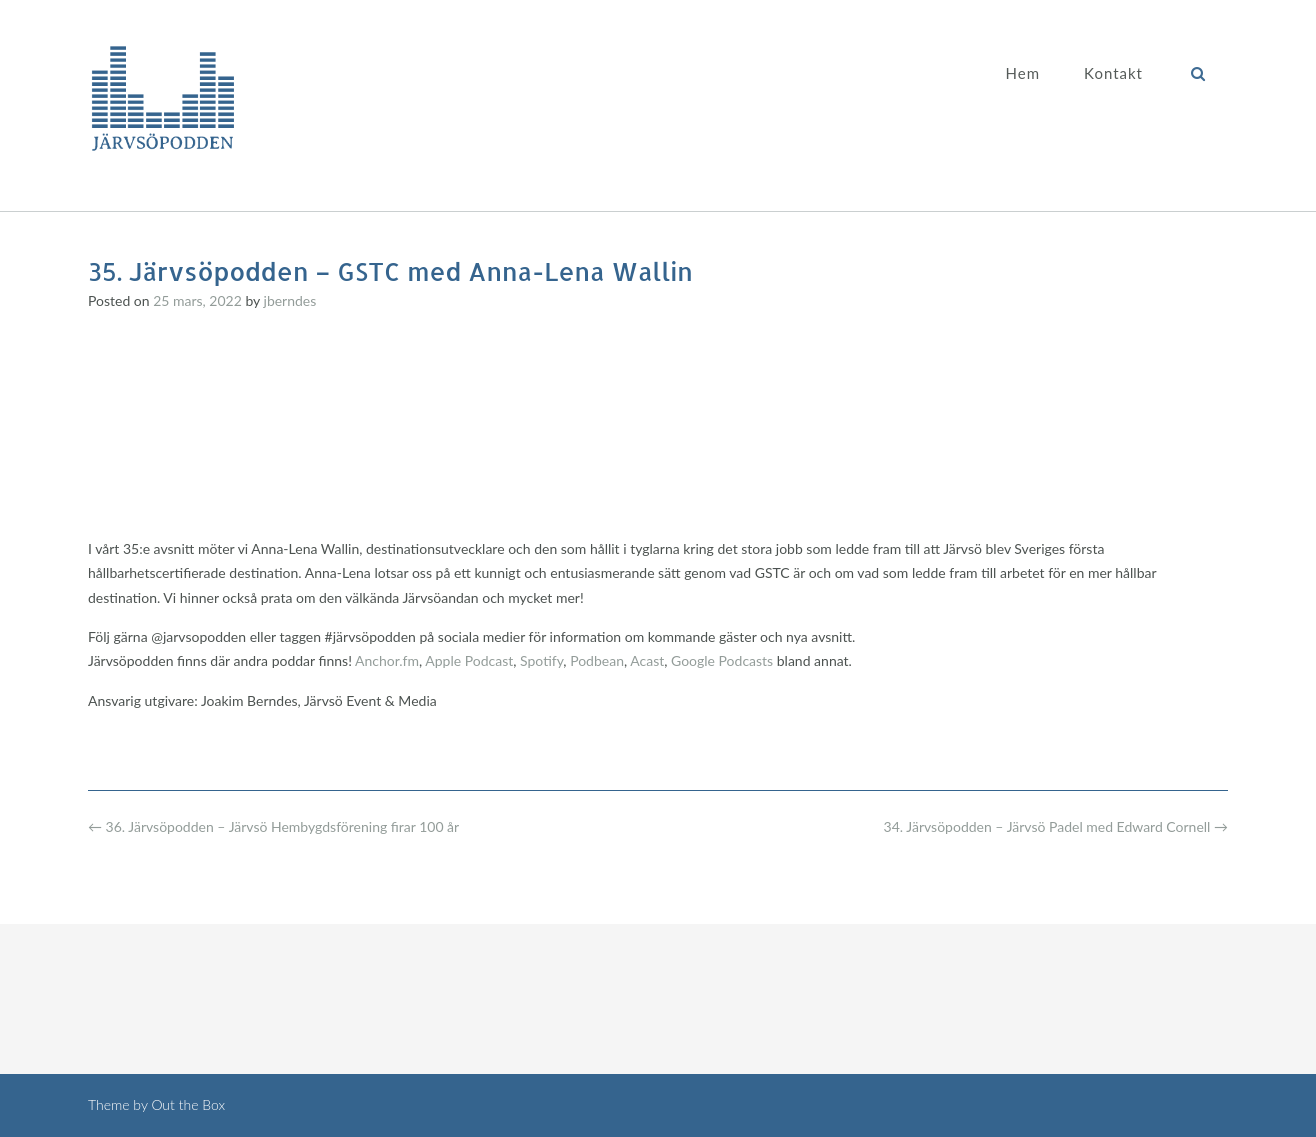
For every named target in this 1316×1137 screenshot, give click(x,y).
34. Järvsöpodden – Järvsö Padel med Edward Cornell (1056, 826)
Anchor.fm (387, 660)
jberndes (290, 300)
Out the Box (188, 1104)
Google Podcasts (722, 660)
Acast (647, 660)
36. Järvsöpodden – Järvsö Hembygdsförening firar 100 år (273, 826)
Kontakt (1113, 73)
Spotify (541, 660)
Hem (1023, 73)
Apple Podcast (469, 660)
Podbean (597, 660)
